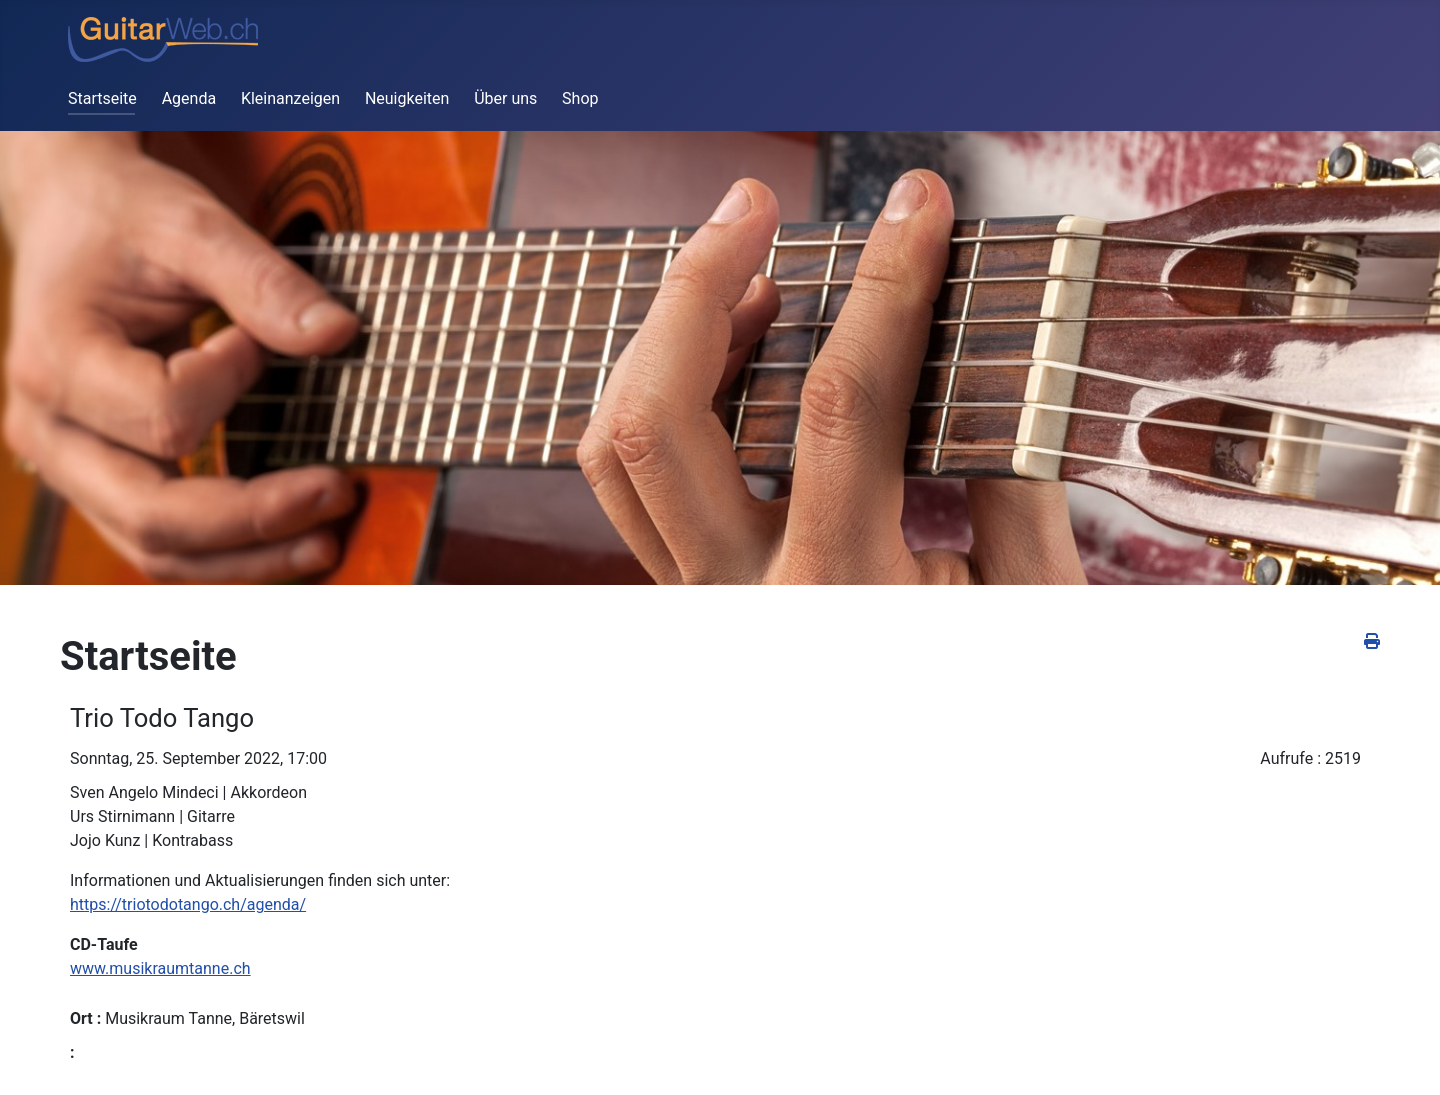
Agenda (189, 98)
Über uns (505, 98)
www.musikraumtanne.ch (160, 968)
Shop (580, 98)
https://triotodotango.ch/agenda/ (188, 904)
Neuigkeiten (407, 98)
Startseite (102, 98)
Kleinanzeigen (290, 98)
